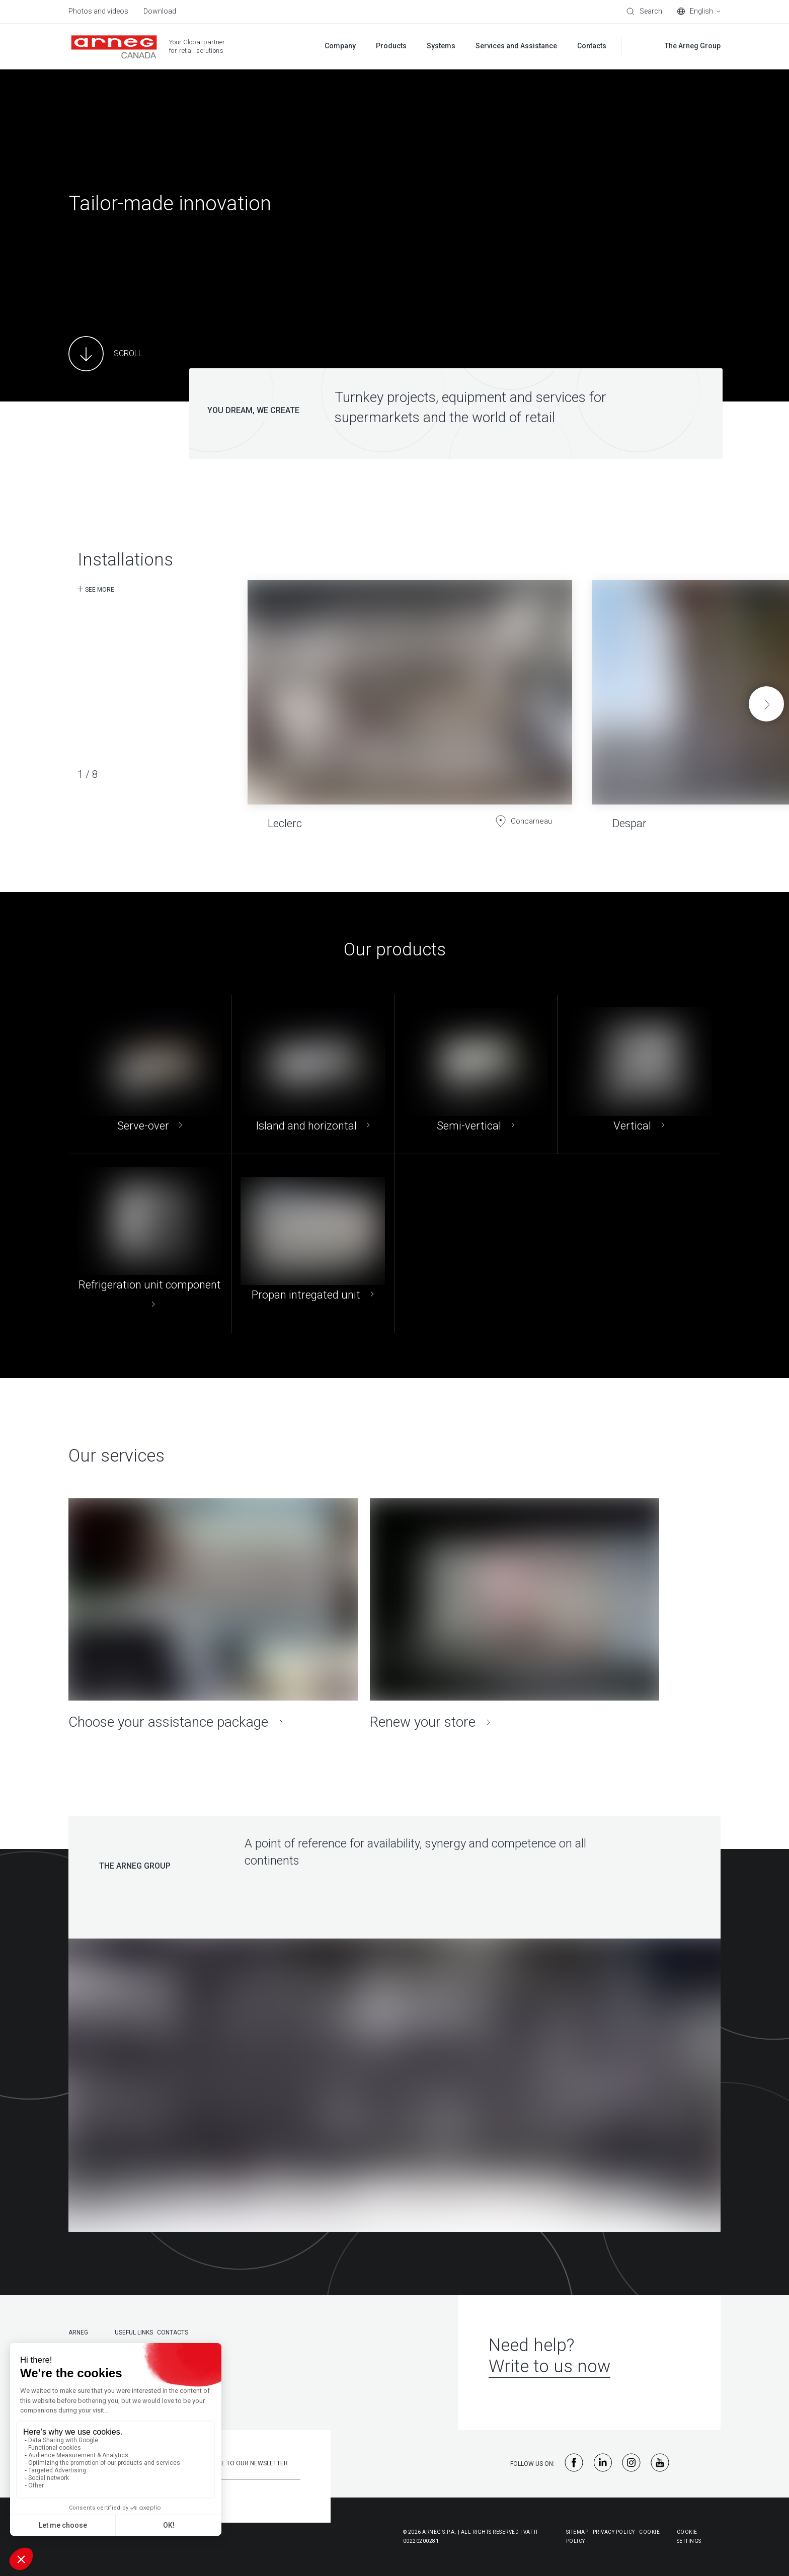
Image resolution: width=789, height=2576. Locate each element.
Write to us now (549, 2366)
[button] (766, 703)
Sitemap (577, 2532)
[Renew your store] (514, 1614)
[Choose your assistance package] (213, 1614)
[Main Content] (105, 353)
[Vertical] (639, 1074)
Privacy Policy (614, 2532)
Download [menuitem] (159, 11)
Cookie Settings (689, 2536)
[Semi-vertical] (476, 1074)
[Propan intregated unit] (312, 1243)
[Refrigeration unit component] (149, 1243)
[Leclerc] (410, 697)
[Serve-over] (149, 1074)
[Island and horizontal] (312, 1074)
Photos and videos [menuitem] (98, 11)
